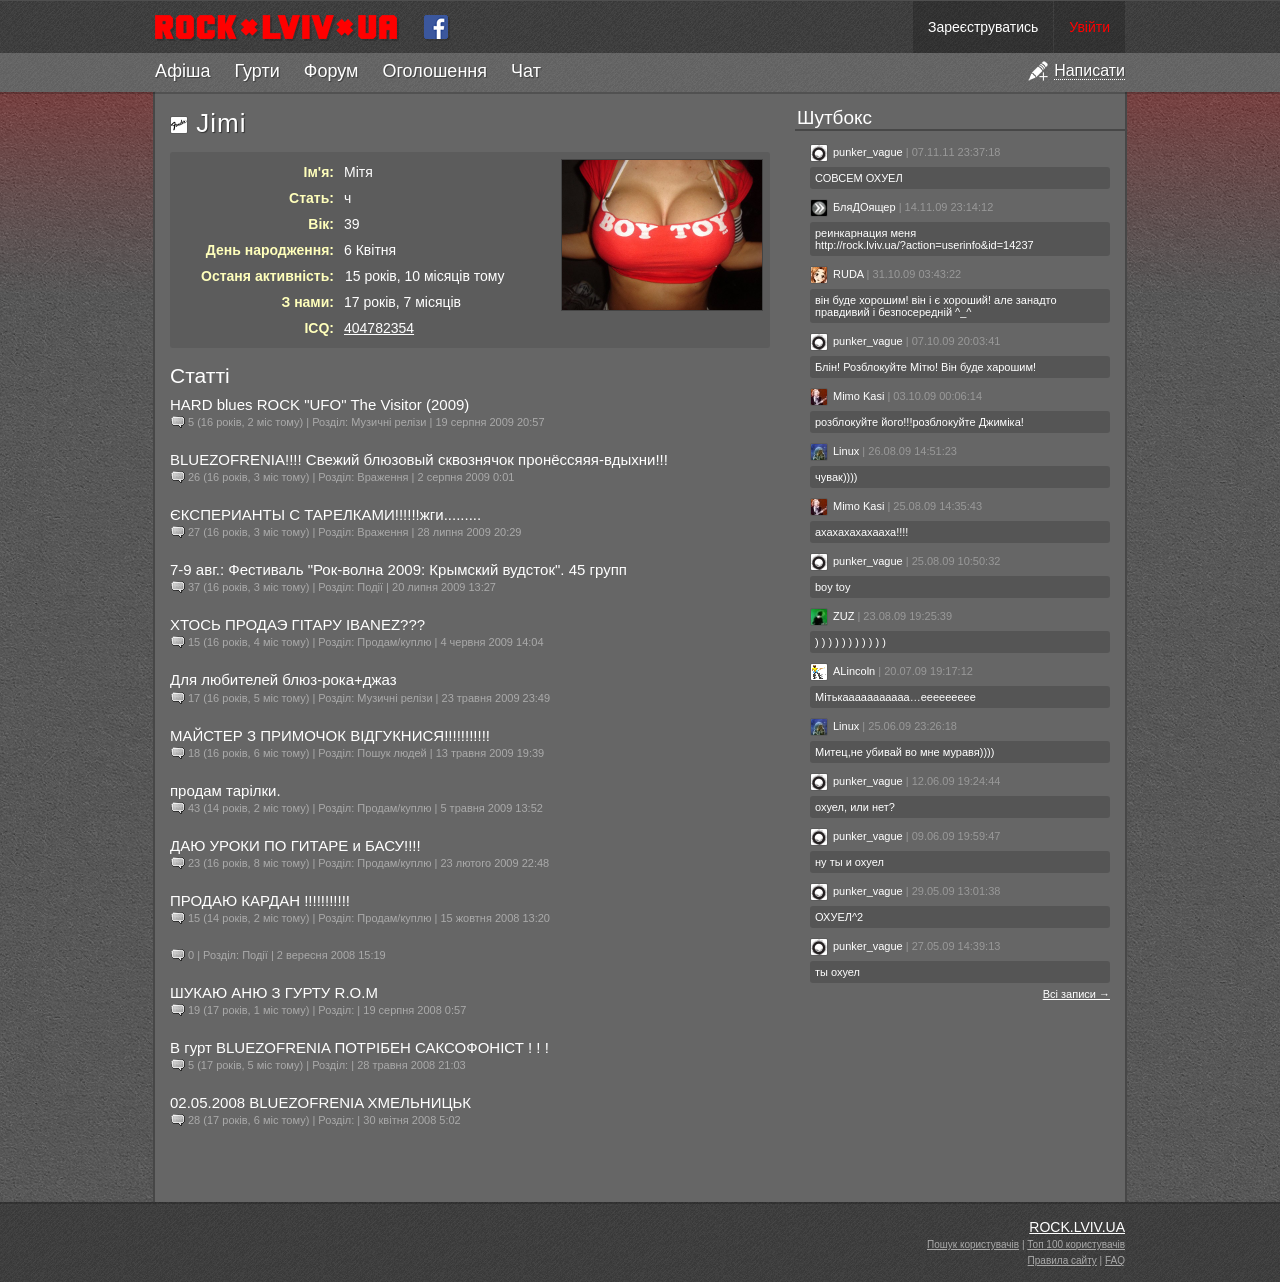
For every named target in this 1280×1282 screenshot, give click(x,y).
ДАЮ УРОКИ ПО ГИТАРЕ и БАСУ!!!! (295, 845)
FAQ (1115, 1260)
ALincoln (842, 671)
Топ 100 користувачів (1076, 1244)
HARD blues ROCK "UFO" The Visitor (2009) (319, 404)
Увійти (1089, 27)
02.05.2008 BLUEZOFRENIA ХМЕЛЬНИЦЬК (320, 1102)
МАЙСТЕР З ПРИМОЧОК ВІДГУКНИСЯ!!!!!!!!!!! (330, 735)
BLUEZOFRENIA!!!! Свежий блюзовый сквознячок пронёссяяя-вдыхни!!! (419, 459)
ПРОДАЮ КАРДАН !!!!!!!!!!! (260, 900)
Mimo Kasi (847, 396)
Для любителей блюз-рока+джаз (283, 679)
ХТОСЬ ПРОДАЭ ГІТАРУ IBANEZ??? (297, 624)
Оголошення (434, 71)
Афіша (182, 71)
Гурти (256, 71)
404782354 (379, 328)
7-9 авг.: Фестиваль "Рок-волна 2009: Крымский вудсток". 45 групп (398, 569)
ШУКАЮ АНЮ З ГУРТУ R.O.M (274, 992)
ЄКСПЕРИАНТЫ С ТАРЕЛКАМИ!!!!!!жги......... (325, 514)
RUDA (837, 274)
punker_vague (856, 152)
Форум (331, 71)
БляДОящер (854, 207)
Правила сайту (1062, 1260)
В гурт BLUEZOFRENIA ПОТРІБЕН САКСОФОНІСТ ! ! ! (359, 1047)
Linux (834, 451)
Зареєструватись (983, 27)
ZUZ (832, 616)
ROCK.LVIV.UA (1077, 1227)
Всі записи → (1076, 994)
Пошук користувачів (973, 1244)
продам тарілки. (225, 790)
